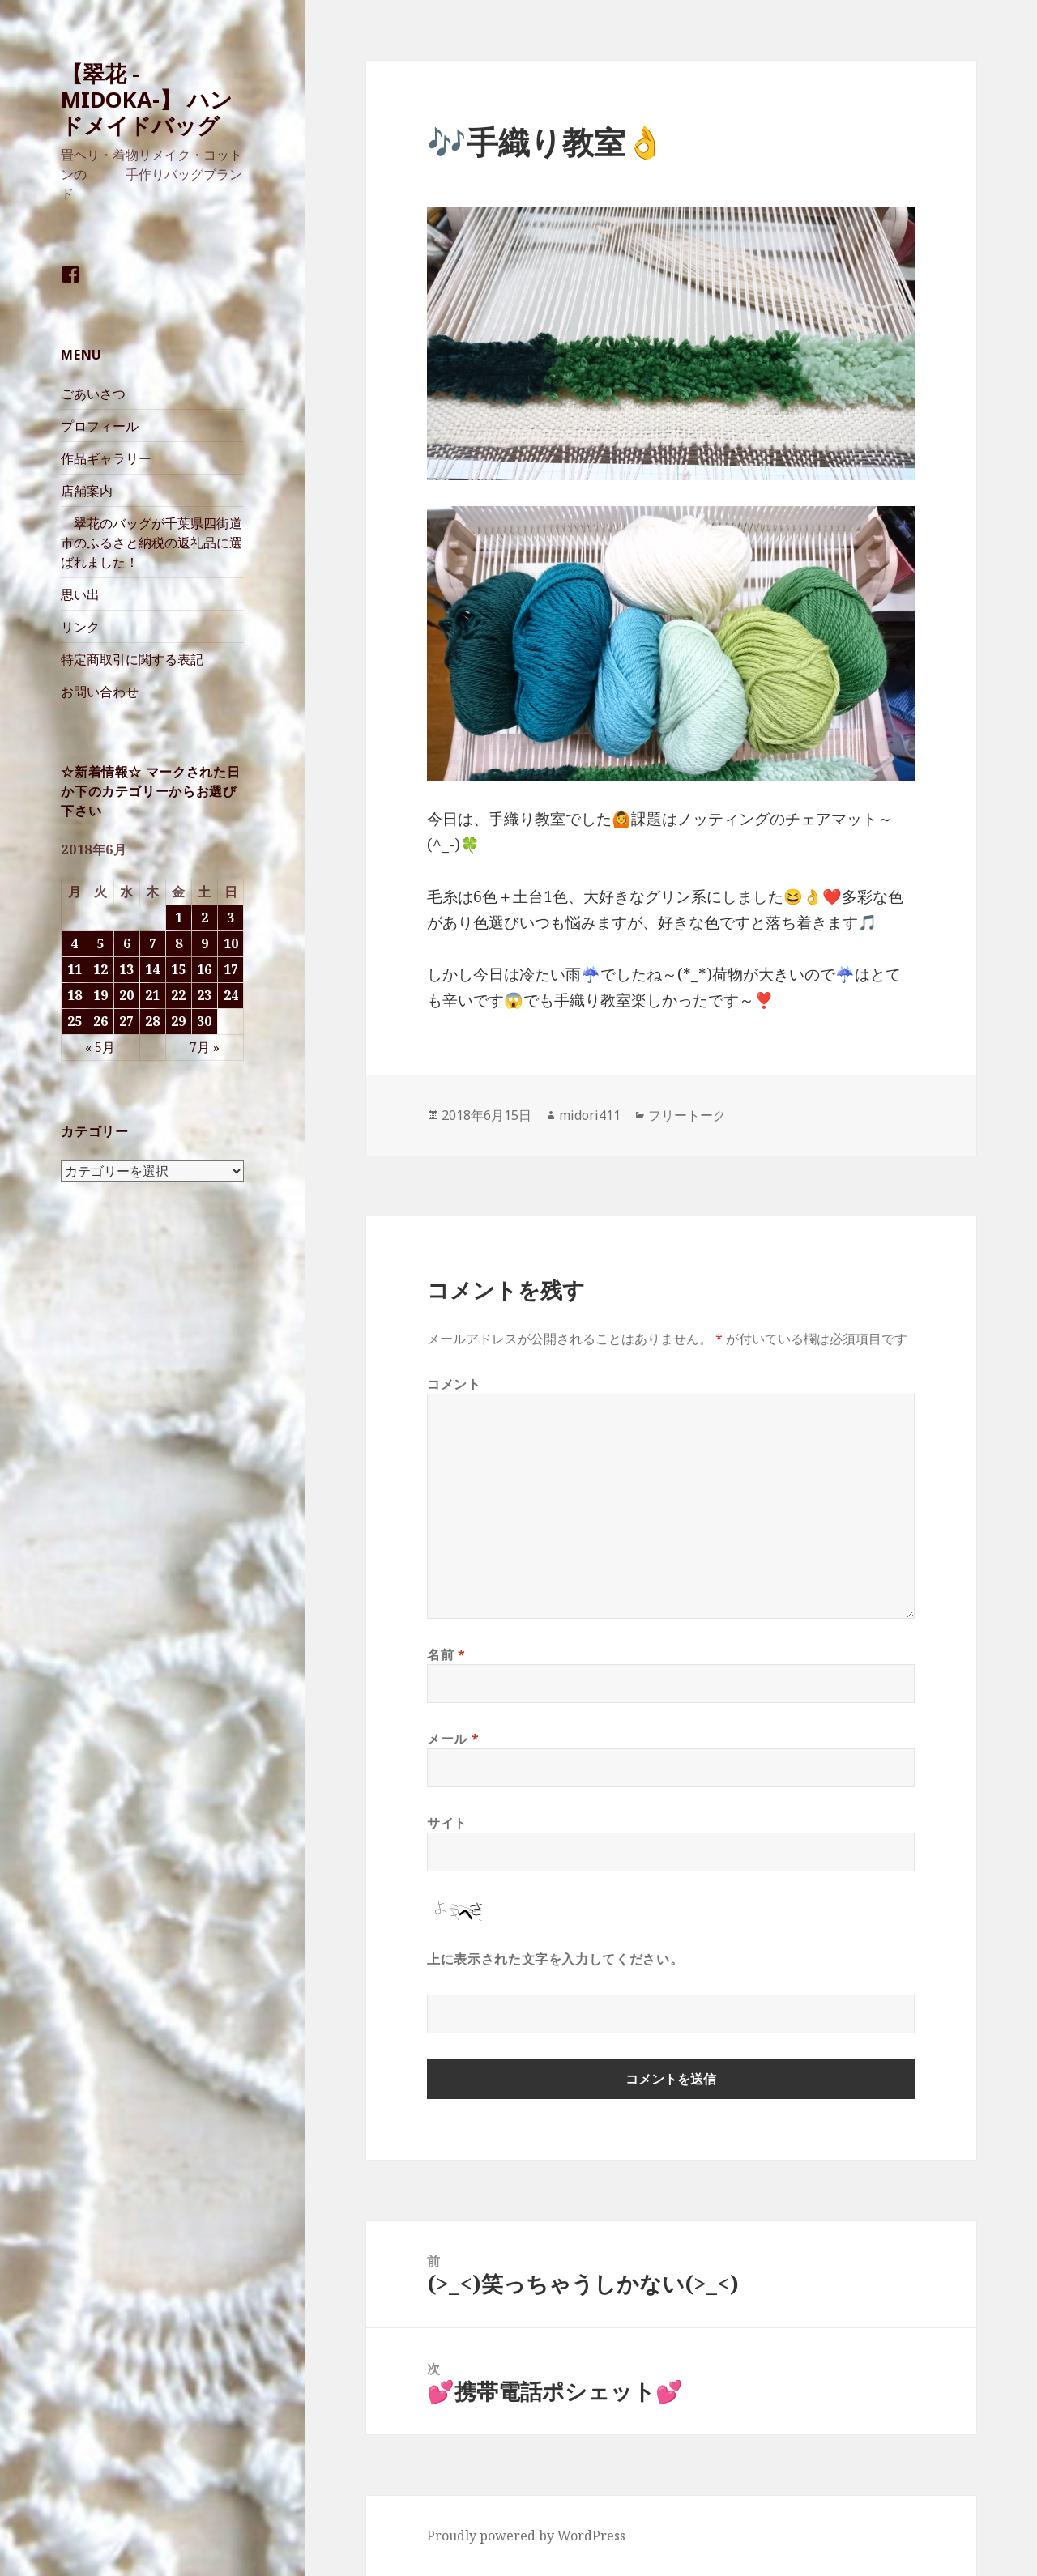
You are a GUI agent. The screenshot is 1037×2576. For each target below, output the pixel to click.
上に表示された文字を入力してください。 (555, 1959)
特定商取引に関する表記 (132, 659)
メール (453, 1739)
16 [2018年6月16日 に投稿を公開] (204, 969)
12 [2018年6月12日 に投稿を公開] (100, 969)
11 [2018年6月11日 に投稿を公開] (74, 969)
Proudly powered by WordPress (526, 2535)
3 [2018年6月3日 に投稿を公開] (230, 917)
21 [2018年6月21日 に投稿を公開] (152, 995)
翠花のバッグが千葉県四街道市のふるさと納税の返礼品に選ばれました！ (151, 542)
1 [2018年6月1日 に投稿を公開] (178, 917)
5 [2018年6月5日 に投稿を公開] (100, 943)
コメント (454, 1384)
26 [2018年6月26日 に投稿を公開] (100, 1021)
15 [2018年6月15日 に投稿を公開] (178, 969)
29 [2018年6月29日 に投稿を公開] (178, 1021)
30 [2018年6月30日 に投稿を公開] (204, 1021)
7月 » (205, 1047)
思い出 (80, 594)
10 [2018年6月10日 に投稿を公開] (231, 943)
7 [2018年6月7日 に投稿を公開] (152, 943)
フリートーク (687, 1115)
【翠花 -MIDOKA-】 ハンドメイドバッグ (147, 99)
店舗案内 (87, 491)
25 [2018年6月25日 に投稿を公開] (74, 1021)
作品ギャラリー (106, 458)
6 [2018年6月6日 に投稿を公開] (126, 943)
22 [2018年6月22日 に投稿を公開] (178, 995)
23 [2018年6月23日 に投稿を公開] (204, 995)
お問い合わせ (100, 691)
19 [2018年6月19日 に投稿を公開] (100, 995)
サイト (447, 1823)
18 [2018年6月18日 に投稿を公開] (74, 995)
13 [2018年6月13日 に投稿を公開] (126, 969)
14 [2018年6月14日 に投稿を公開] (152, 969)
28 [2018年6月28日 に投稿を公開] (152, 1021)
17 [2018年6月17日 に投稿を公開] (231, 969)
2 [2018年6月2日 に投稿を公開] (204, 917)
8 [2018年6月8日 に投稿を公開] (178, 943)
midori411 (590, 1115)
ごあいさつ (93, 393)
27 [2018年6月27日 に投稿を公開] (126, 1021)
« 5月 (100, 1047)
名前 (446, 1654)
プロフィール (100, 426)
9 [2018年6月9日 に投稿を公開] (204, 943)
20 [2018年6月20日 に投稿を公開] (126, 995)
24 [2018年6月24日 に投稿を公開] (231, 995)
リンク (80, 627)
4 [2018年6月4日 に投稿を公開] (74, 943)
